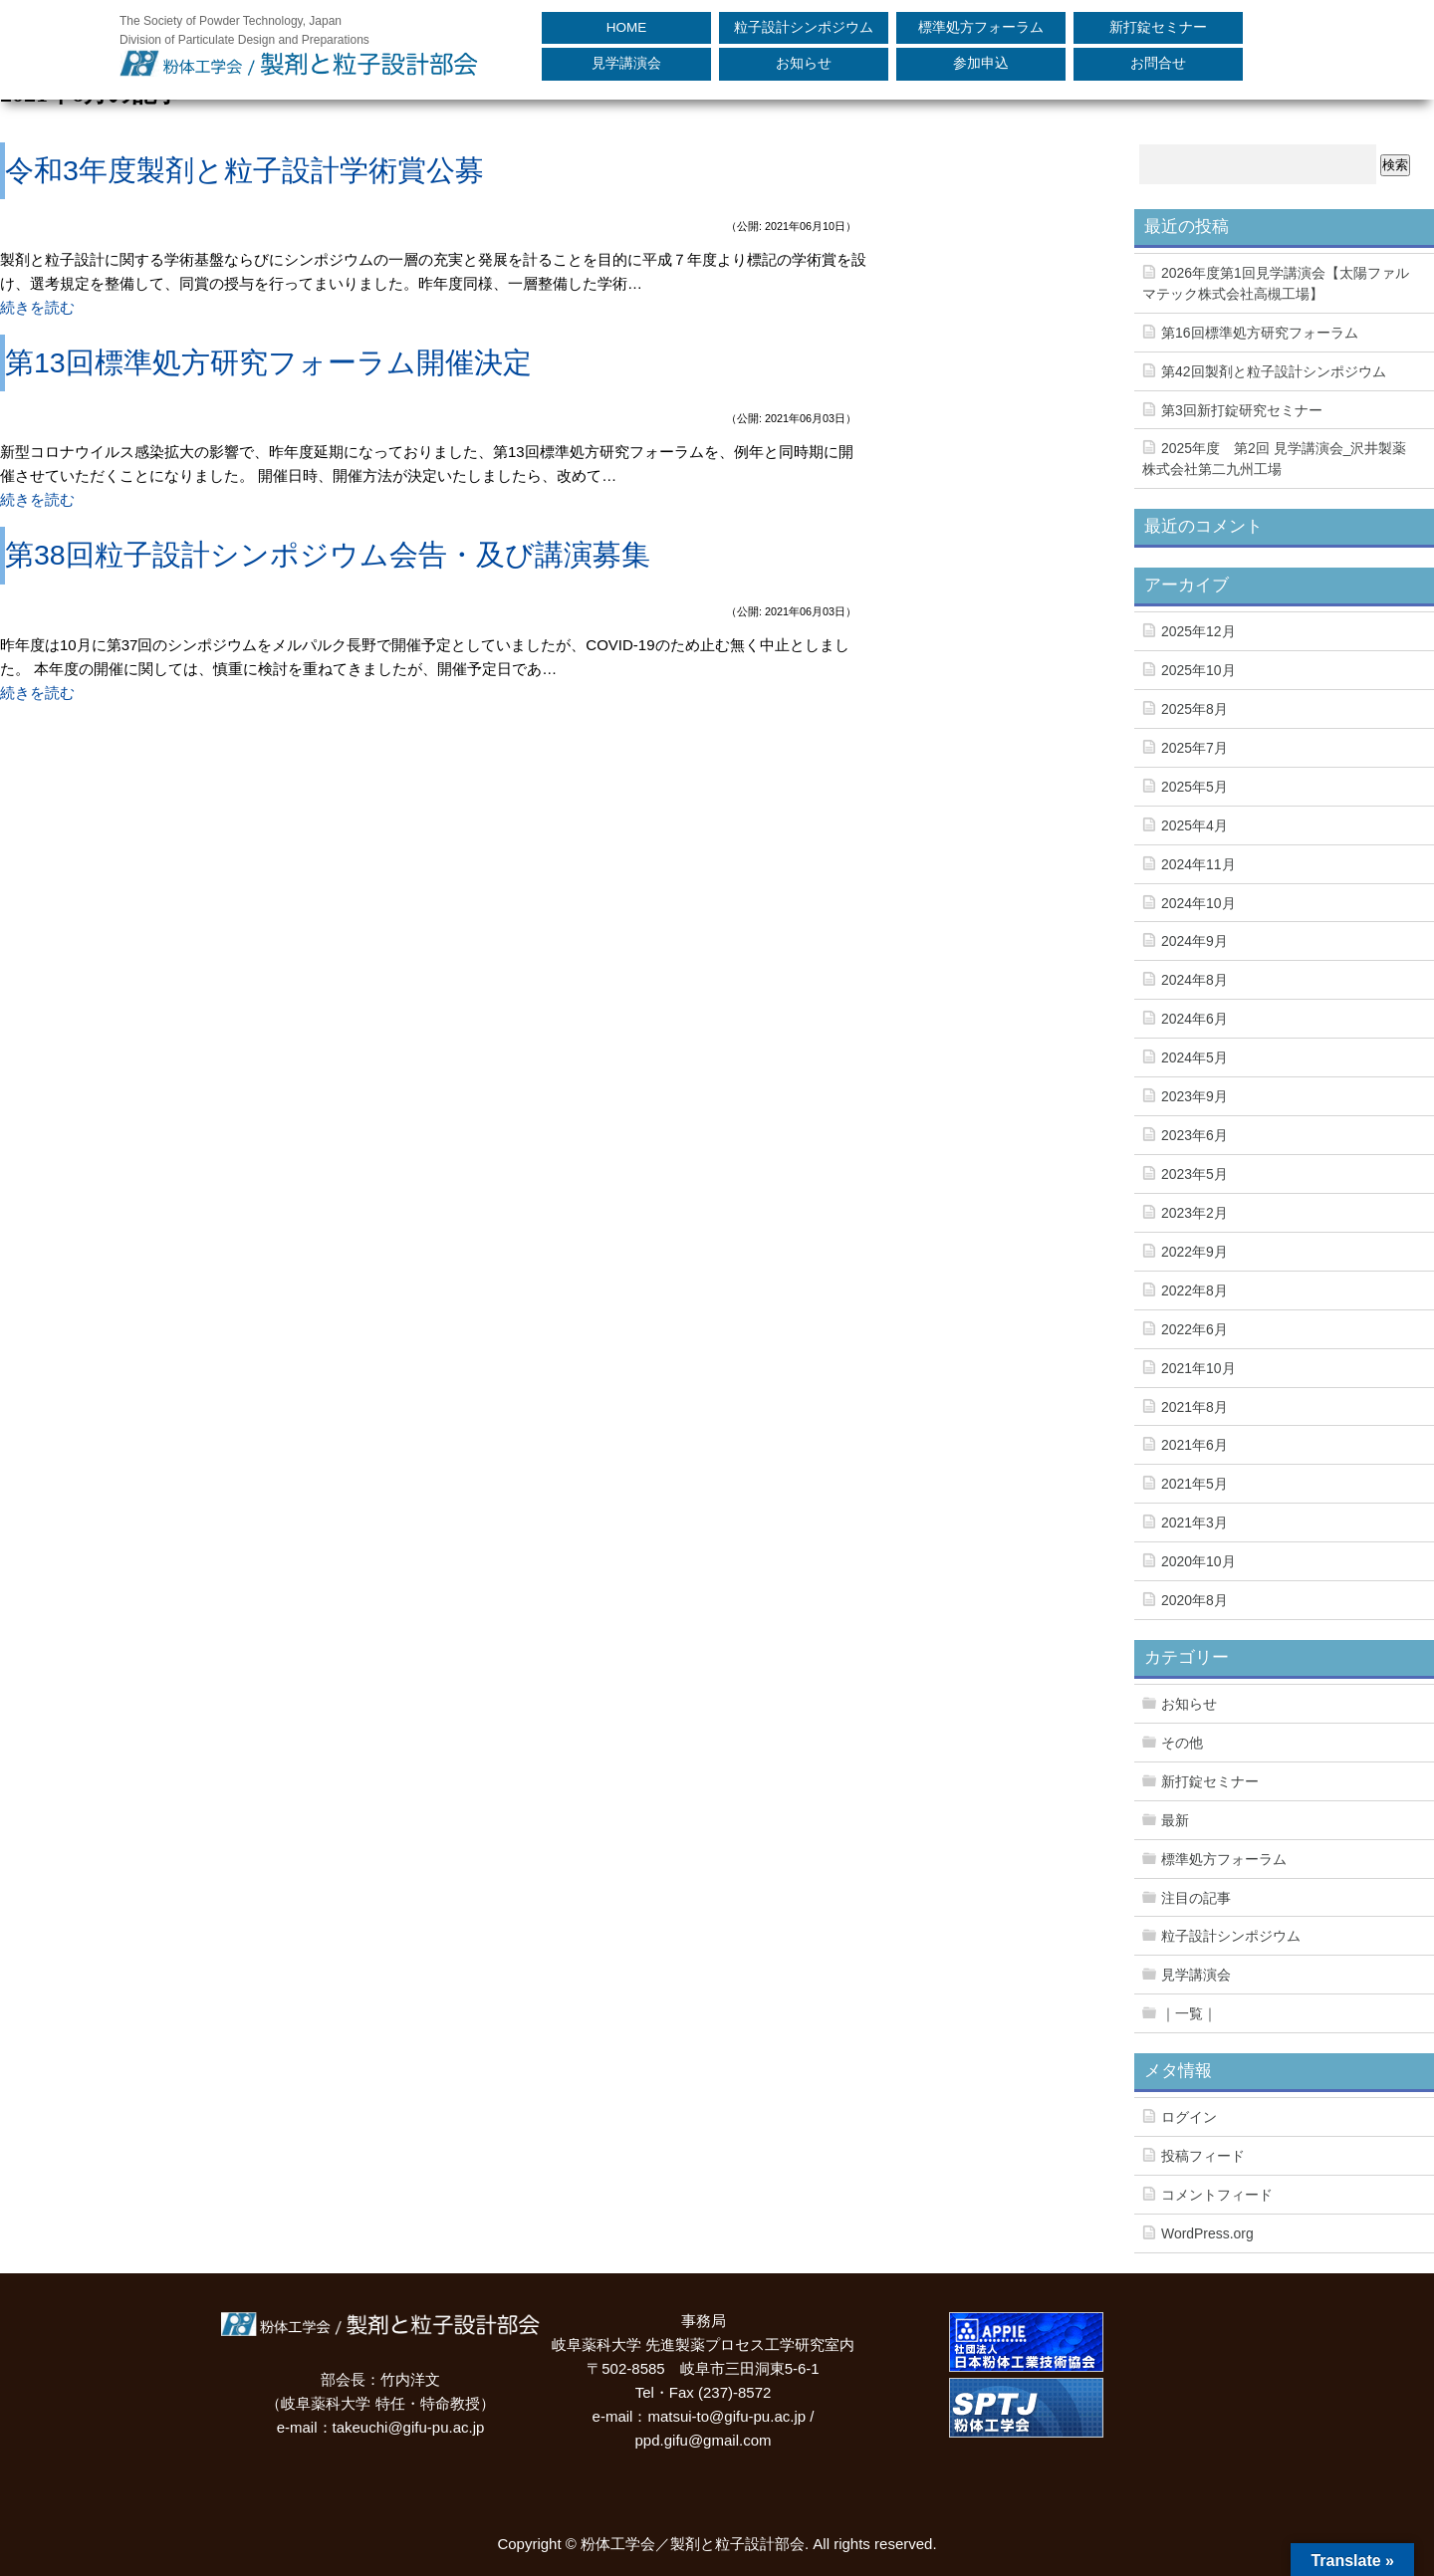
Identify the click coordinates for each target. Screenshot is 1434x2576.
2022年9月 (1194, 1252)
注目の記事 (1196, 1898)
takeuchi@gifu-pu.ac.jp (409, 2427)
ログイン (1189, 2117)
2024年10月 (1198, 903)
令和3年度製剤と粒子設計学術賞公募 (244, 170)
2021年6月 (1194, 1445)
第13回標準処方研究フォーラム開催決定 (268, 362)
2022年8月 (1194, 1290)
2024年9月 (1194, 941)
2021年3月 (1194, 1522)
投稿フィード (1203, 2156)
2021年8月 (1194, 1407)
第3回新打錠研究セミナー (1241, 410)
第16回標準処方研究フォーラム (1259, 333)
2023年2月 (1194, 1213)
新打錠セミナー (1158, 27)
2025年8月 (1194, 709)
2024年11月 (1198, 864)
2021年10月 (1198, 1368)
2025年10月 (1198, 670)
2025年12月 (1198, 631)
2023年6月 (1194, 1135)
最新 (1175, 1820)
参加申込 (981, 63)
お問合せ (1158, 63)
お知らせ (804, 63)
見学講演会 (626, 63)
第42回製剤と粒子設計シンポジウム (1273, 371)
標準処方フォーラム (981, 27)
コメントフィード (1217, 2195)
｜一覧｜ (1189, 2013)
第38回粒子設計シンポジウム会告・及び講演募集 (327, 555)
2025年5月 (1194, 787)
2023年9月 (1194, 1096)
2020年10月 (1198, 1561)
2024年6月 (1194, 1019)
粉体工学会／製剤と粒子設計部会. (695, 2543)
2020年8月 (1194, 1600)
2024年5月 (1194, 1057)
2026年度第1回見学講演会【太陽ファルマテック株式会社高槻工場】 (1275, 283)
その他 (1182, 1743)
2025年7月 (1194, 748)
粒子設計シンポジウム (803, 27)
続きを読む (37, 307)
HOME (626, 27)
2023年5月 (1194, 1174)
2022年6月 (1194, 1329)
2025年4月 (1194, 825)
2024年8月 (1194, 980)
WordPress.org (1207, 2233)
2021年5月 (1194, 1484)
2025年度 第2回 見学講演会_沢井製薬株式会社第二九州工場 (1274, 458)
